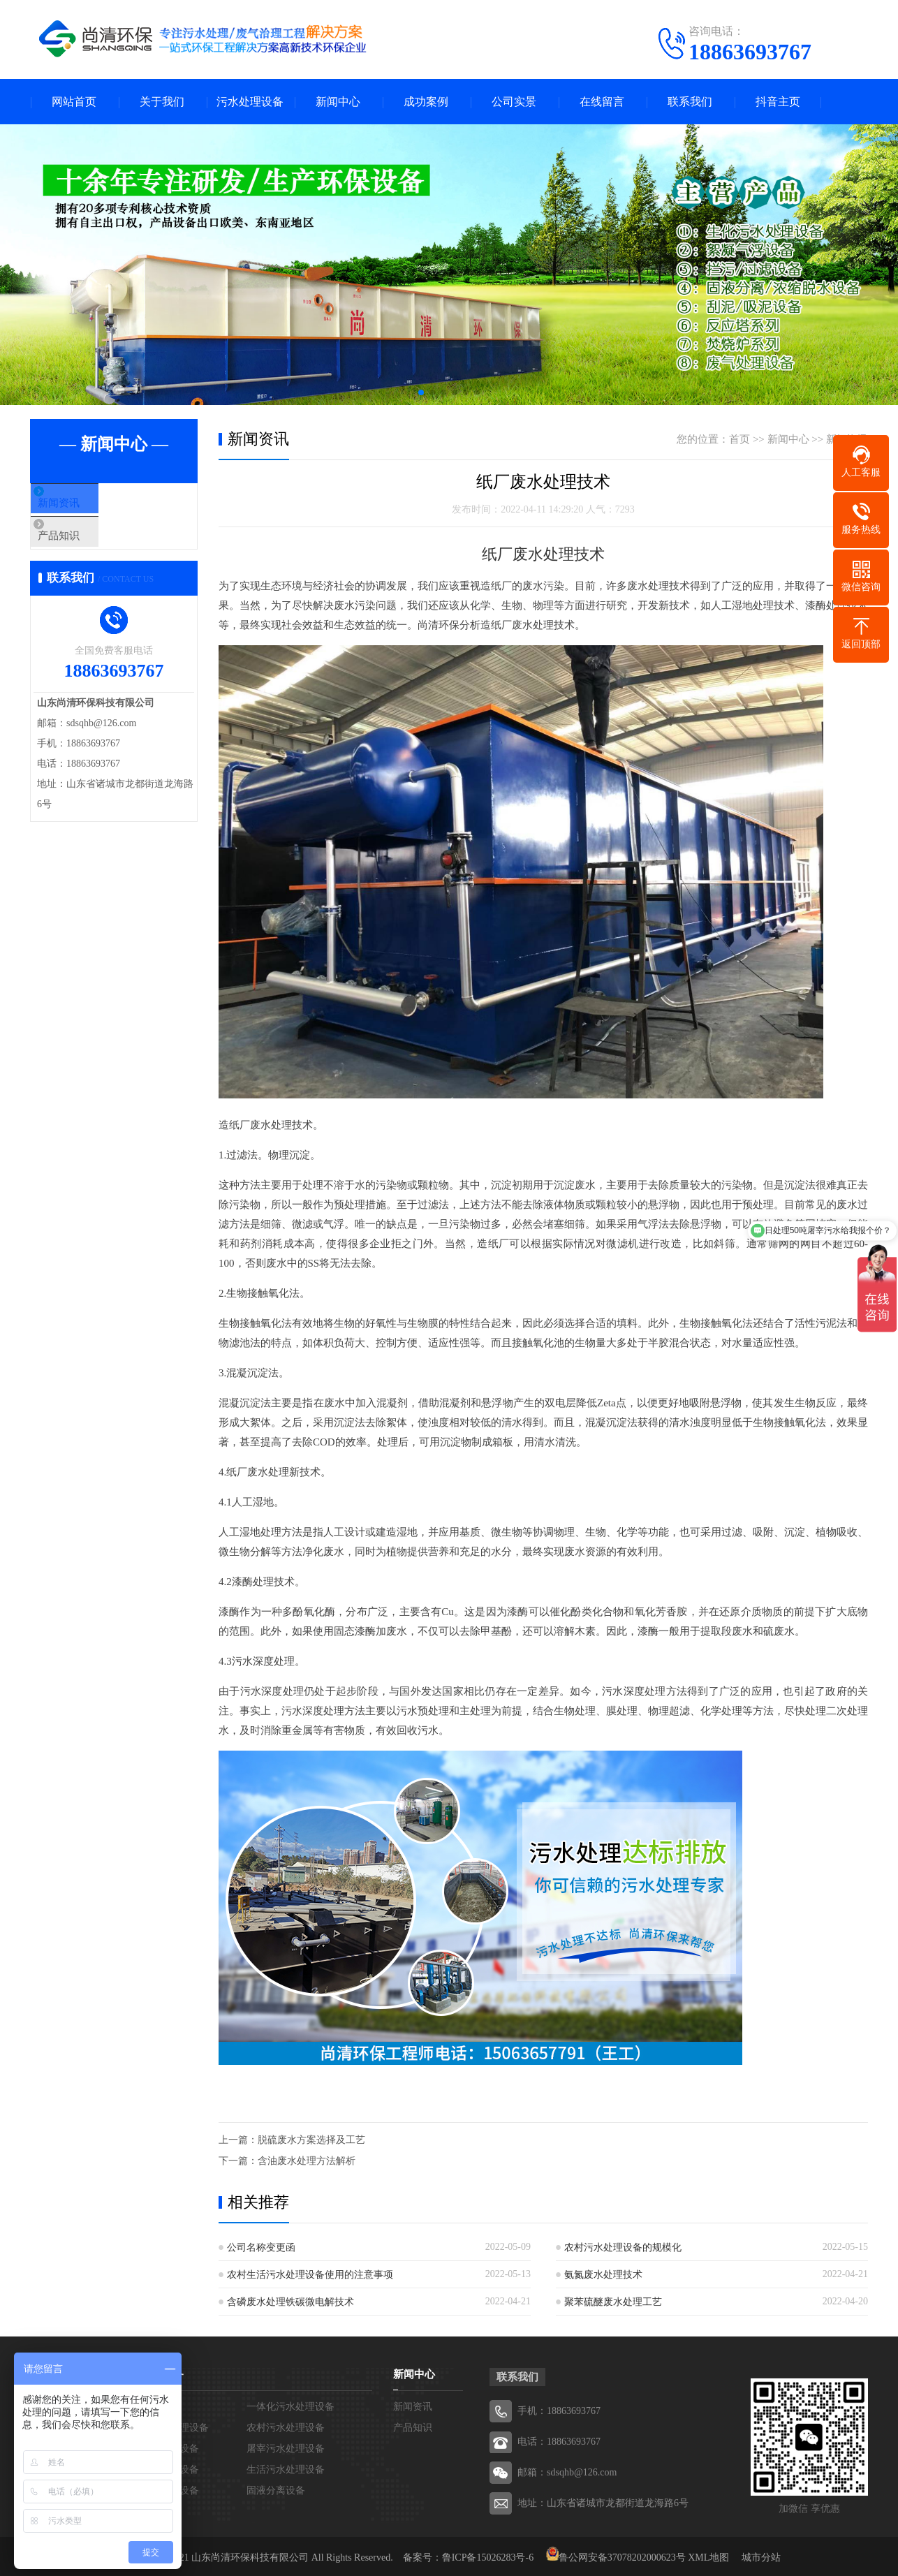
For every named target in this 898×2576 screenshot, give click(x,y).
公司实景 (514, 102)
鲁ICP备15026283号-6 (487, 2557)
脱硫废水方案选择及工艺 (311, 2140)
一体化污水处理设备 (290, 2406)
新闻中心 (338, 102)
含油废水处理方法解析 (306, 2161)
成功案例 (426, 102)
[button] (421, 392)
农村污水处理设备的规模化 (623, 2247)
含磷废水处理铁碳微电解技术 (290, 2302)
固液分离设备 (275, 2490)
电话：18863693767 (559, 2441)
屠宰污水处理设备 (285, 2448)
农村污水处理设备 (285, 2427)
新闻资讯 (84, 504)
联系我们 (690, 102)
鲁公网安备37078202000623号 (622, 2557)
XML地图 (708, 2557)
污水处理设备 (250, 102)
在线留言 (602, 102)
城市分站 (761, 2557)
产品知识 (84, 545)
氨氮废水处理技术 (603, 2274)
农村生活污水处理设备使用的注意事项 (310, 2274)
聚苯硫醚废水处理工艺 (613, 2302)
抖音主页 (778, 102)
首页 (739, 439)
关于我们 (162, 102)
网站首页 (74, 102)
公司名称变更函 (261, 2247)
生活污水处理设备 (285, 2469)
